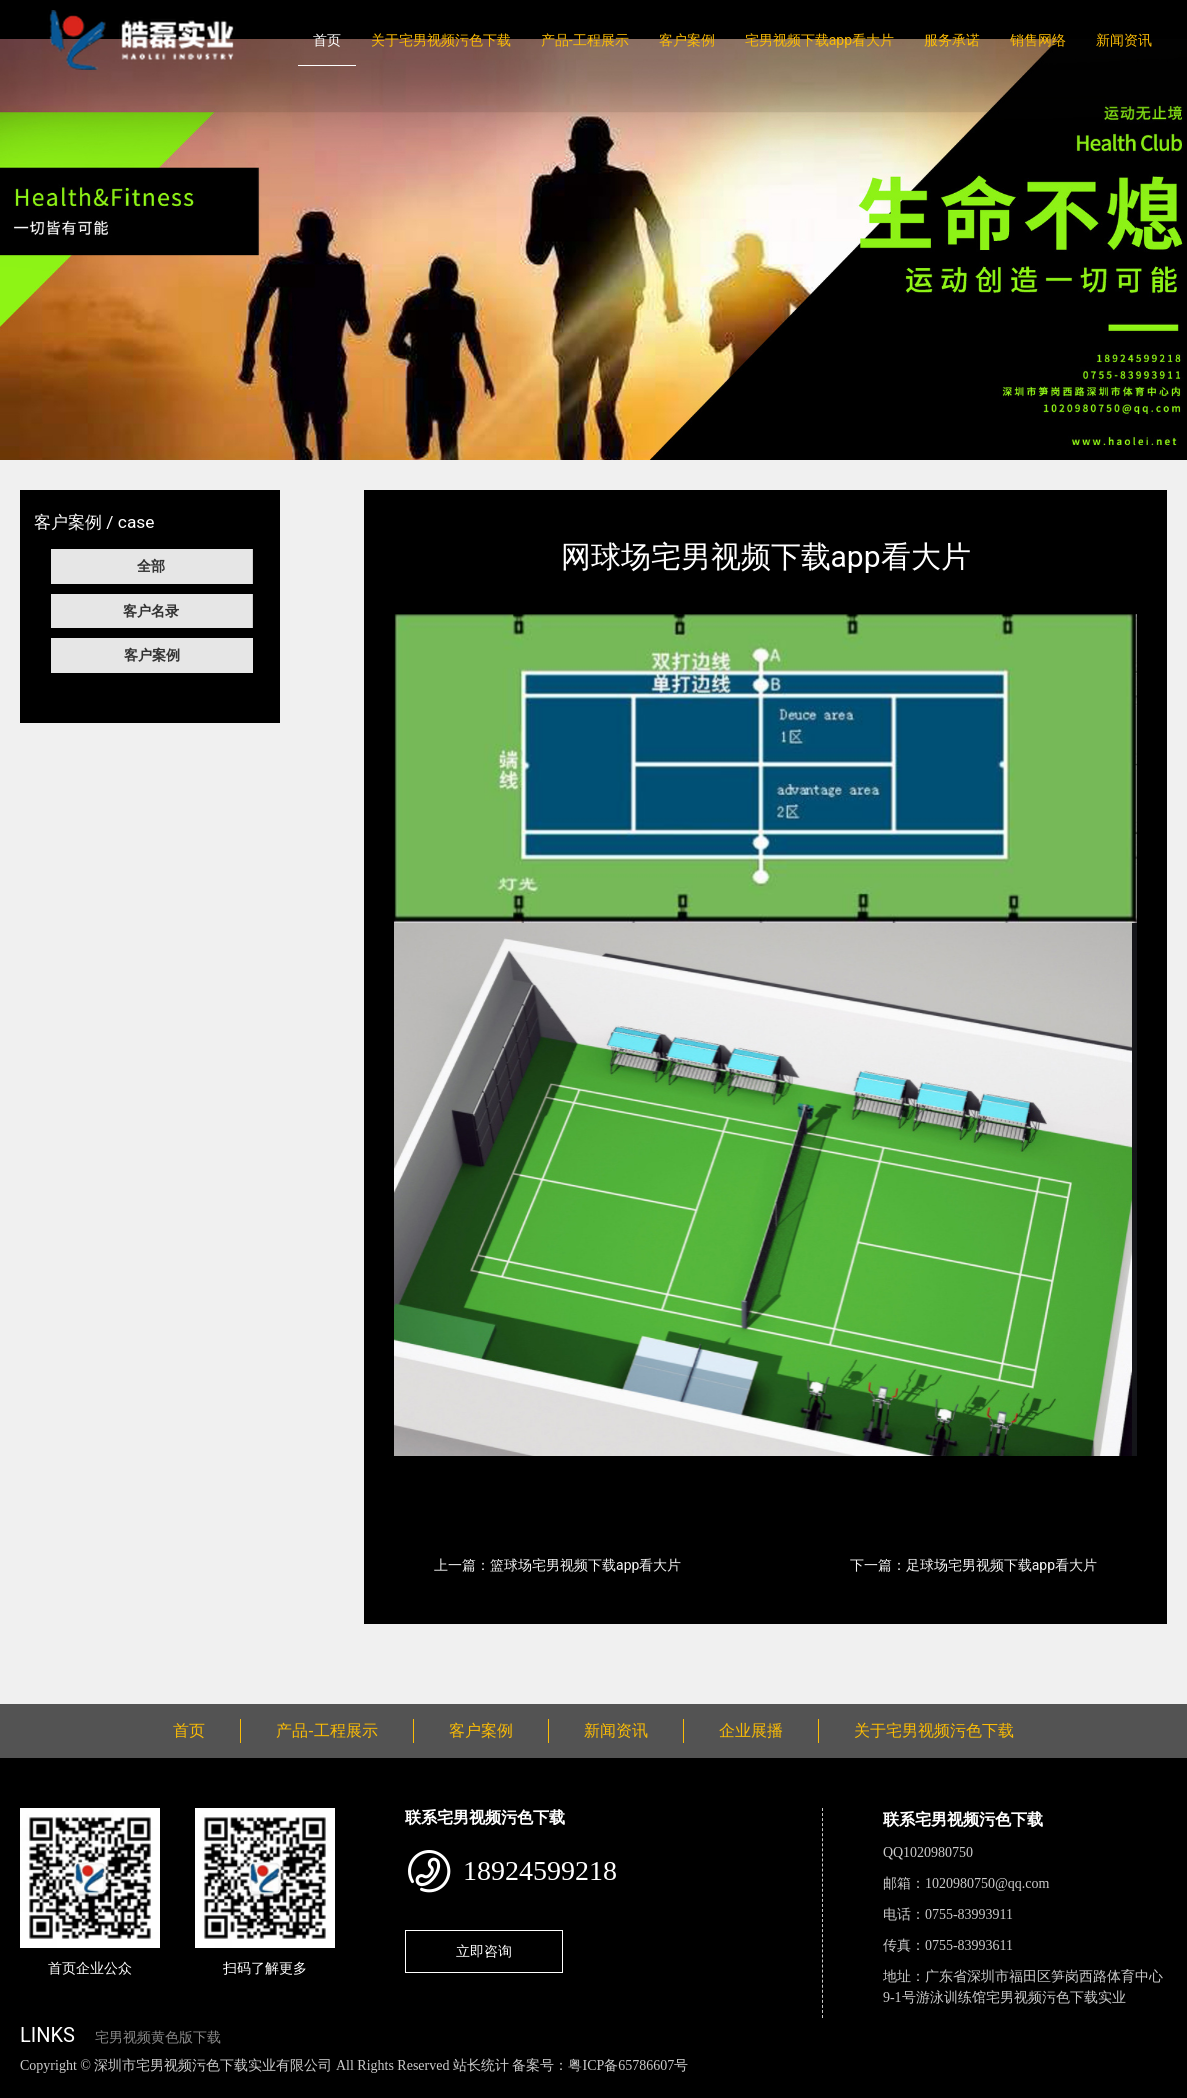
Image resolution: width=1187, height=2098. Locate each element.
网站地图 (30, 2086)
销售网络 (1038, 40)
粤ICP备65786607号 (628, 2065)
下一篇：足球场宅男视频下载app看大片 (973, 1565)
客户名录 (151, 611)
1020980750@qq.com (987, 1883)
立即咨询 (484, 1951)
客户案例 (687, 40)
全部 (151, 566)
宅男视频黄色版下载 (158, 2037)
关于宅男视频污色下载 (441, 40)
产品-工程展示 (585, 40)
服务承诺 (952, 40)
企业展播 (751, 1730)
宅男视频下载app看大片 (819, 40)
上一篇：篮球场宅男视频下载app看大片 (557, 1565)
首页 (327, 40)
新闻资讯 (1124, 40)
